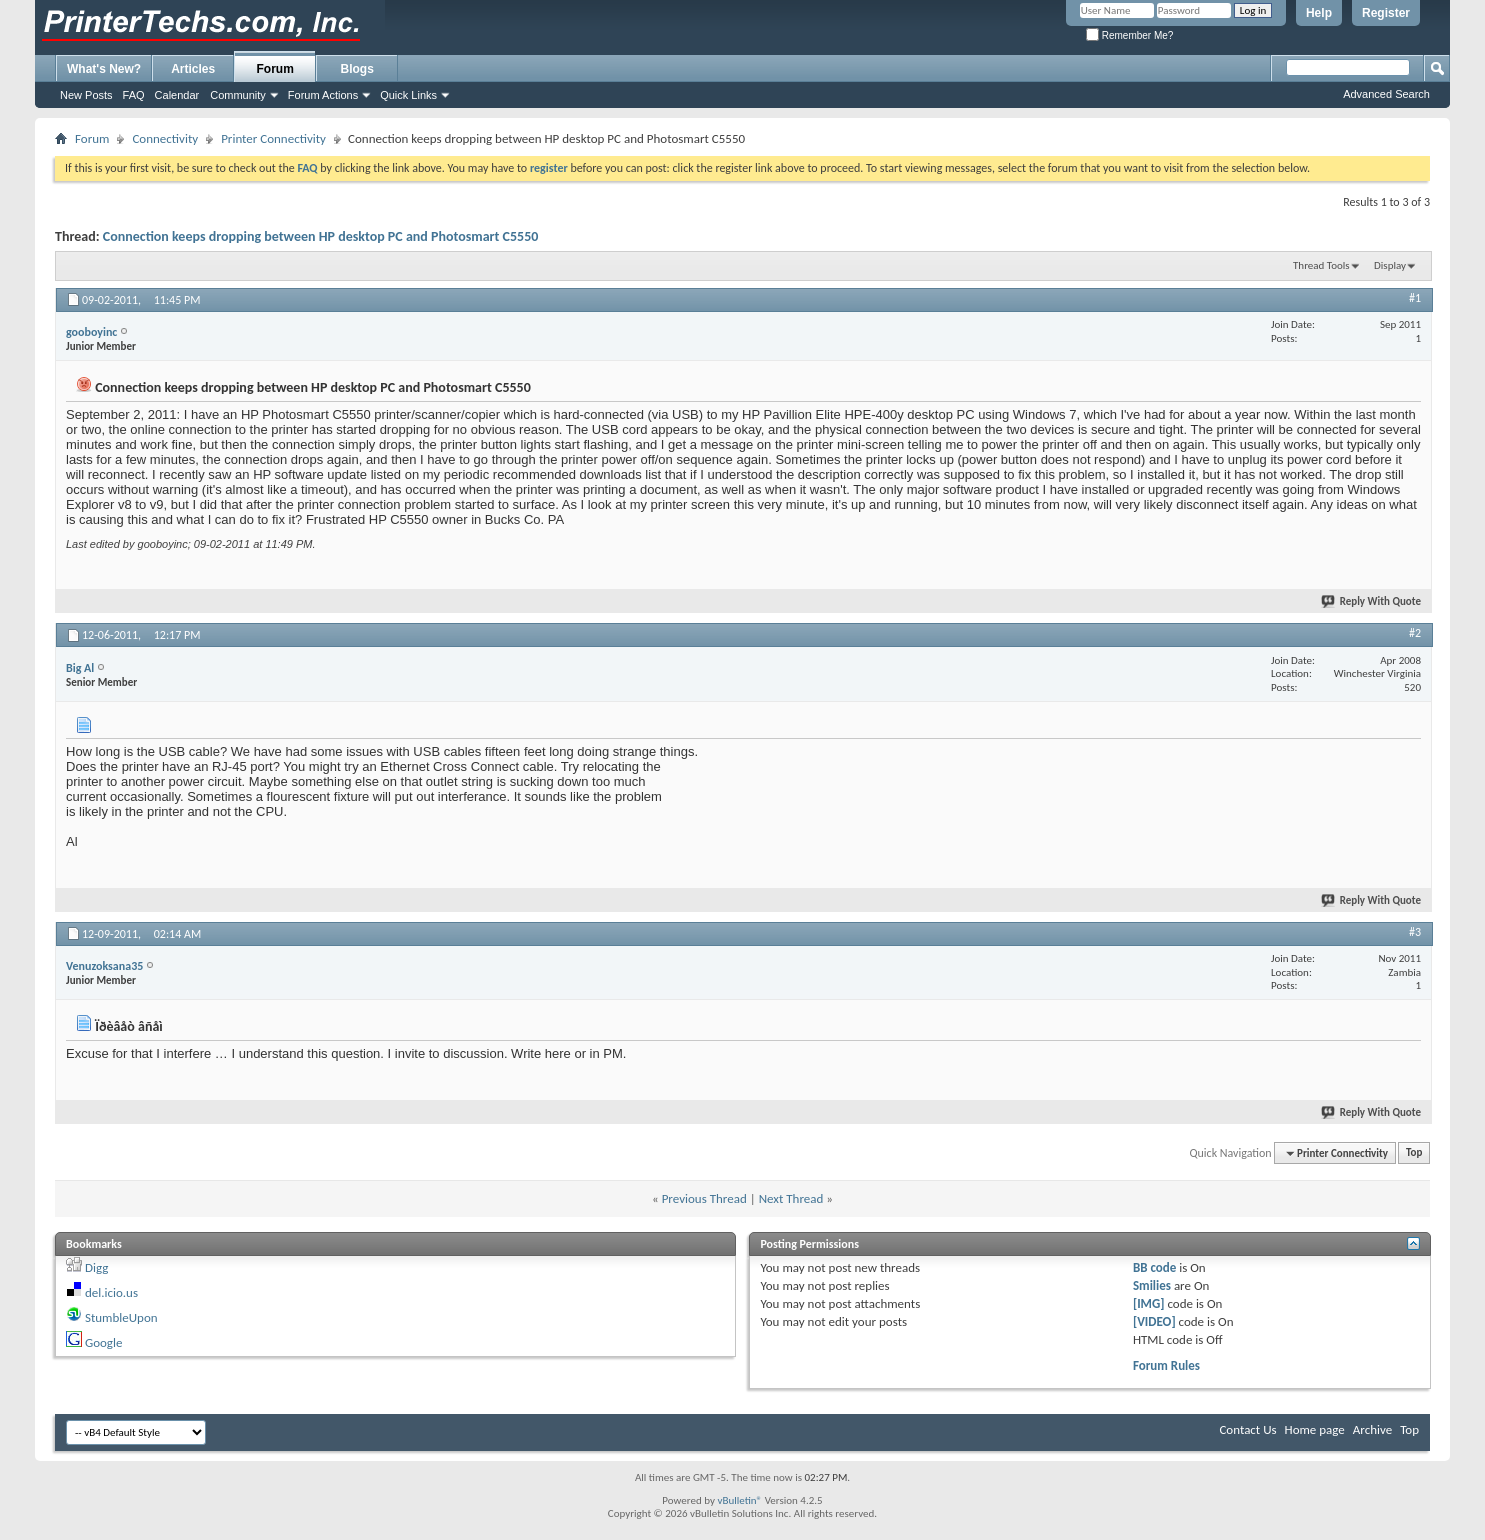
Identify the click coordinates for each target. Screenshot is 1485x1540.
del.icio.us (111, 1292)
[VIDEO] (1154, 1321)
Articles (193, 69)
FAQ (134, 95)
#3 (1415, 932)
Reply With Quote (1372, 601)
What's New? (104, 69)
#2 (1415, 633)
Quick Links (408, 95)
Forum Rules (1166, 1365)
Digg (96, 1267)
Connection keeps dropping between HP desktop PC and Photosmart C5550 (321, 236)
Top (1414, 1153)
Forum (275, 69)
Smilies (1152, 1285)
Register (1386, 13)
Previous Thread (704, 1198)
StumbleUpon (121, 1317)
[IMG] (1149, 1303)
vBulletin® (739, 1500)
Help (1319, 13)
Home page (1315, 1429)
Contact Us (1247, 1429)
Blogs (357, 69)
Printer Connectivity (273, 138)
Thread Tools (1321, 265)
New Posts (86, 95)
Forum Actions (323, 95)
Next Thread (791, 1198)
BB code (1154, 1267)
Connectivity (165, 138)
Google (103, 1342)
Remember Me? (1129, 35)
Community (238, 95)
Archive (1372, 1429)
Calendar (177, 95)
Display (1390, 265)
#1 (1415, 298)
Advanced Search (1386, 94)
